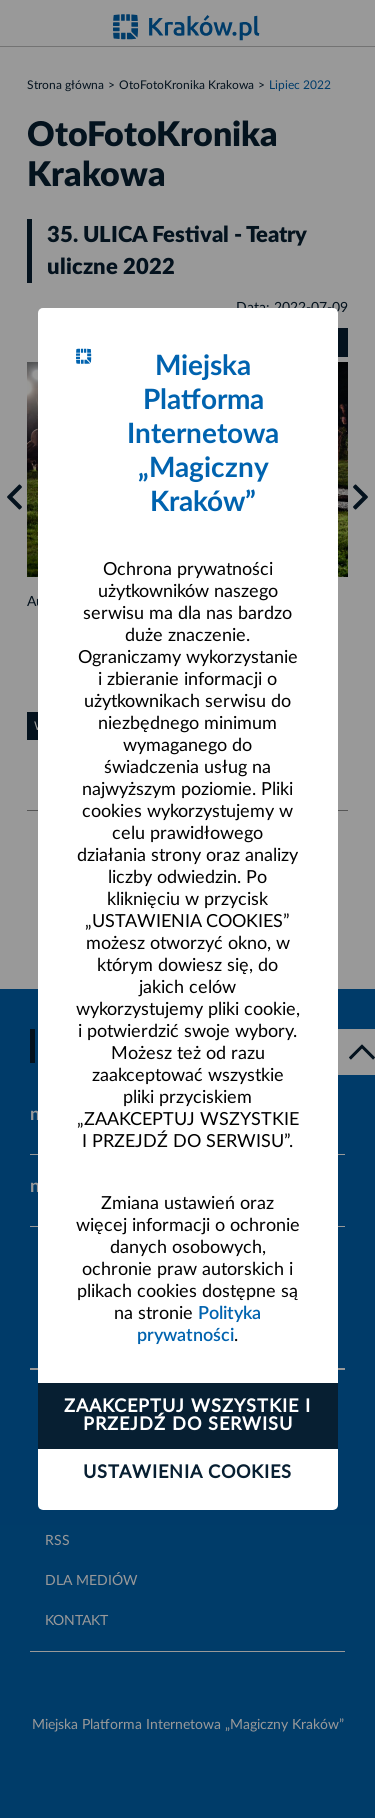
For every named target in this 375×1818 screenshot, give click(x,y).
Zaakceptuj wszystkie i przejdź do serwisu (187, 1416)
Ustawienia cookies (187, 1473)
